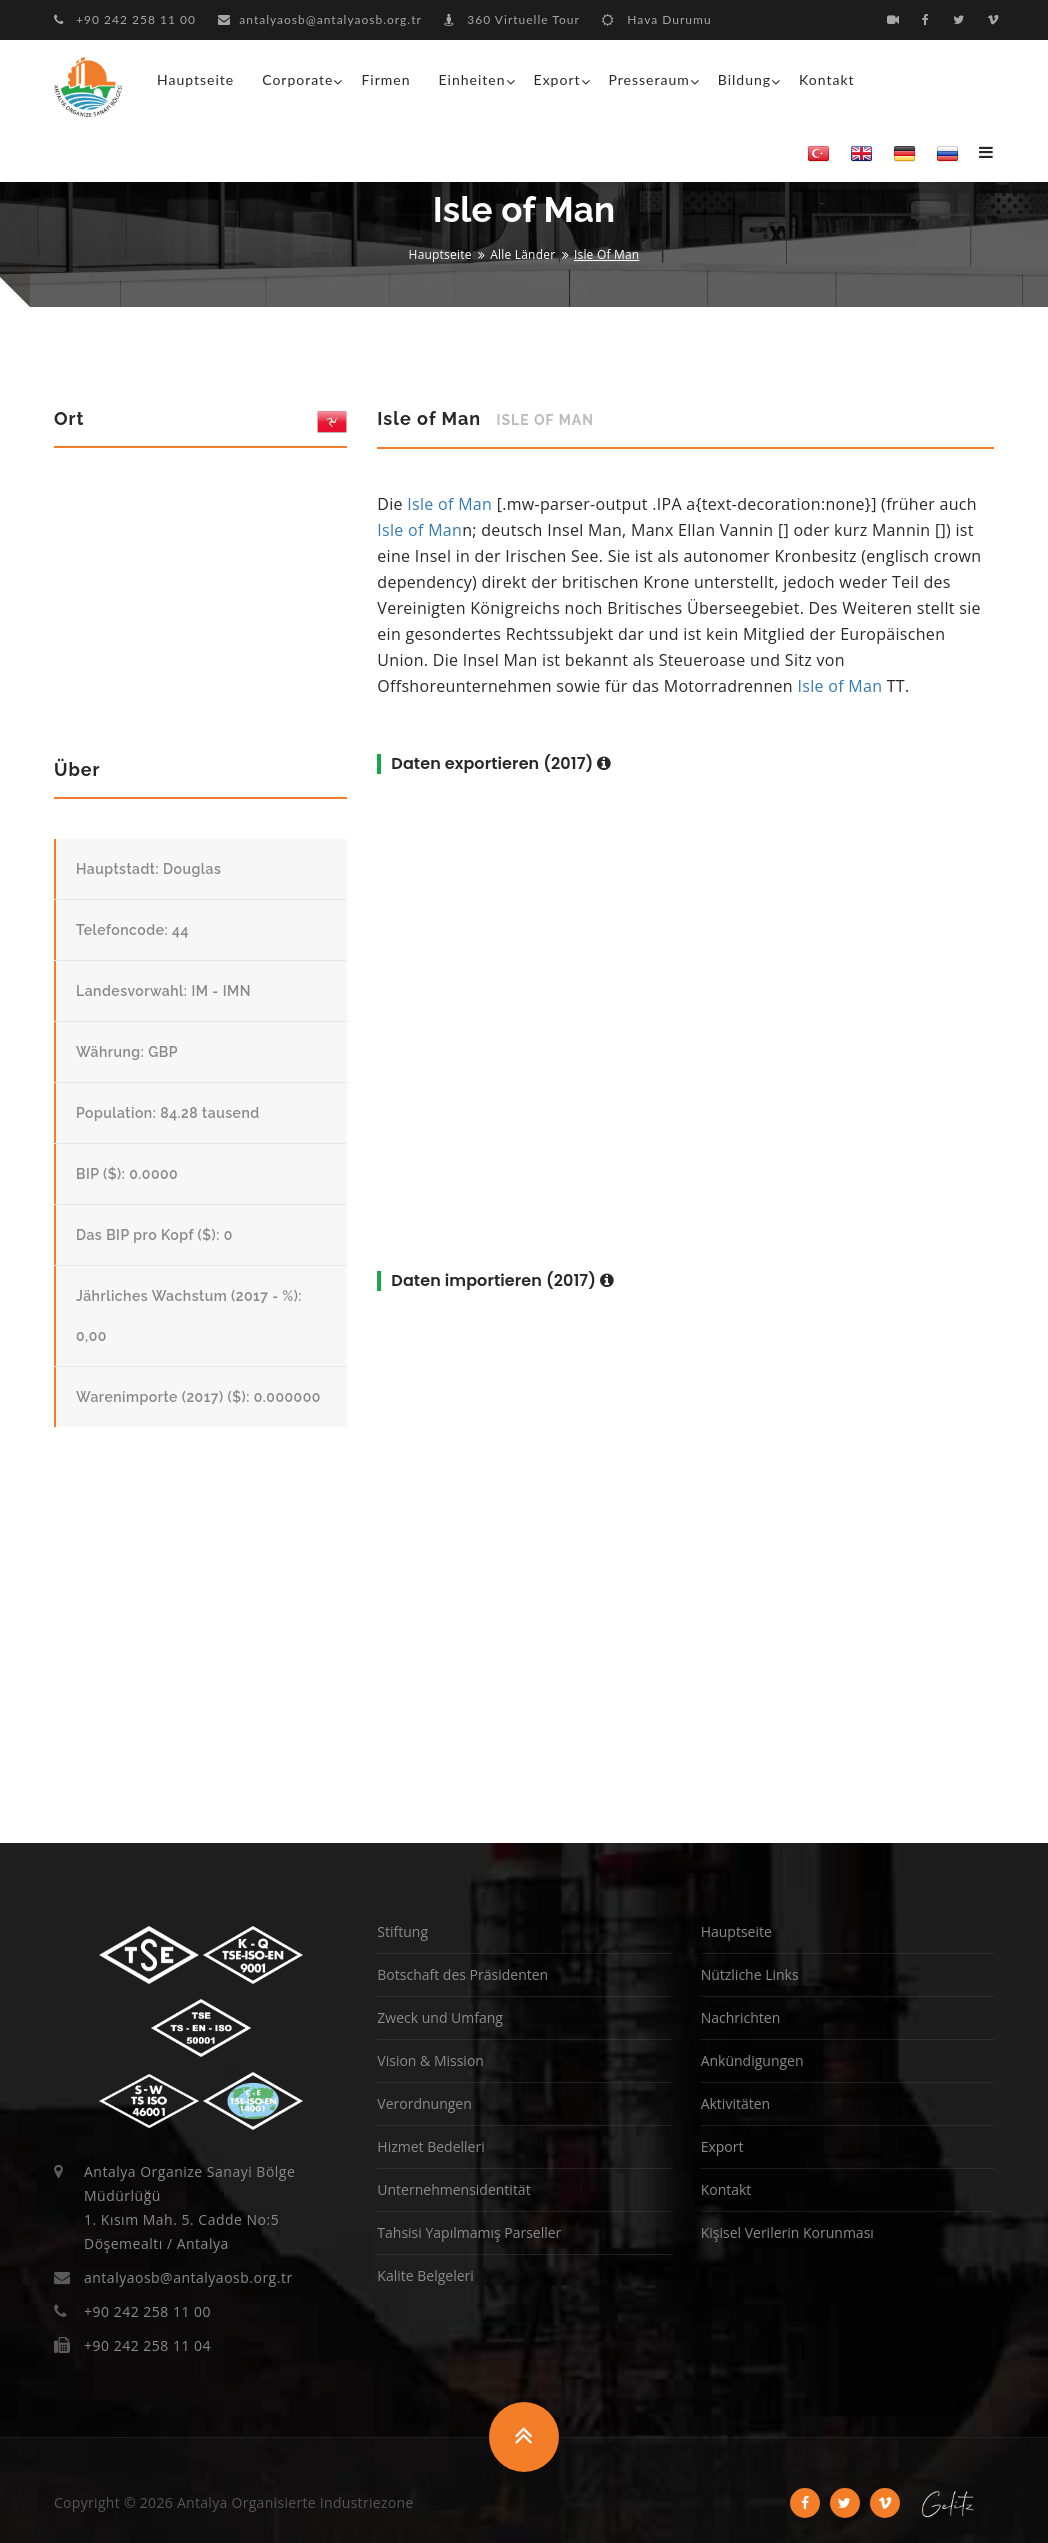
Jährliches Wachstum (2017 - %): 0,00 (189, 1316)
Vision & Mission (430, 2060)
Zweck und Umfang (440, 2017)
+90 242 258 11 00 (125, 19)
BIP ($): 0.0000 (127, 1174)
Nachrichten (741, 2017)
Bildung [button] (744, 79)
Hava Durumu (656, 19)
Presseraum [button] (649, 79)
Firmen (385, 79)
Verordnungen (424, 2103)
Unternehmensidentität (453, 2189)
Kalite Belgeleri (425, 2275)
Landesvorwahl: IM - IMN (163, 991)
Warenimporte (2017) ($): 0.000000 (198, 1397)
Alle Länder (522, 254)
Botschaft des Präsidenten (462, 1974)
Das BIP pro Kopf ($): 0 (154, 1235)
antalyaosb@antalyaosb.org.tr (320, 19)
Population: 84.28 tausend (168, 1113)
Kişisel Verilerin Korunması (787, 2232)
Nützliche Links (750, 1974)
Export (722, 2146)
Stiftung (402, 1931)
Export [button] (557, 79)
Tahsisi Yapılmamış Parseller (469, 2232)
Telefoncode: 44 (132, 930)
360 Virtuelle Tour (512, 19)
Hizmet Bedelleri (430, 2146)
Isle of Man (449, 504)
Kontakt (827, 79)
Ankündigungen (752, 2060)
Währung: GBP (127, 1052)
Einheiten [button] (472, 79)
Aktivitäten (735, 2103)
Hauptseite (195, 79)
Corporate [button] (297, 79)
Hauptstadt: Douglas (148, 869)
